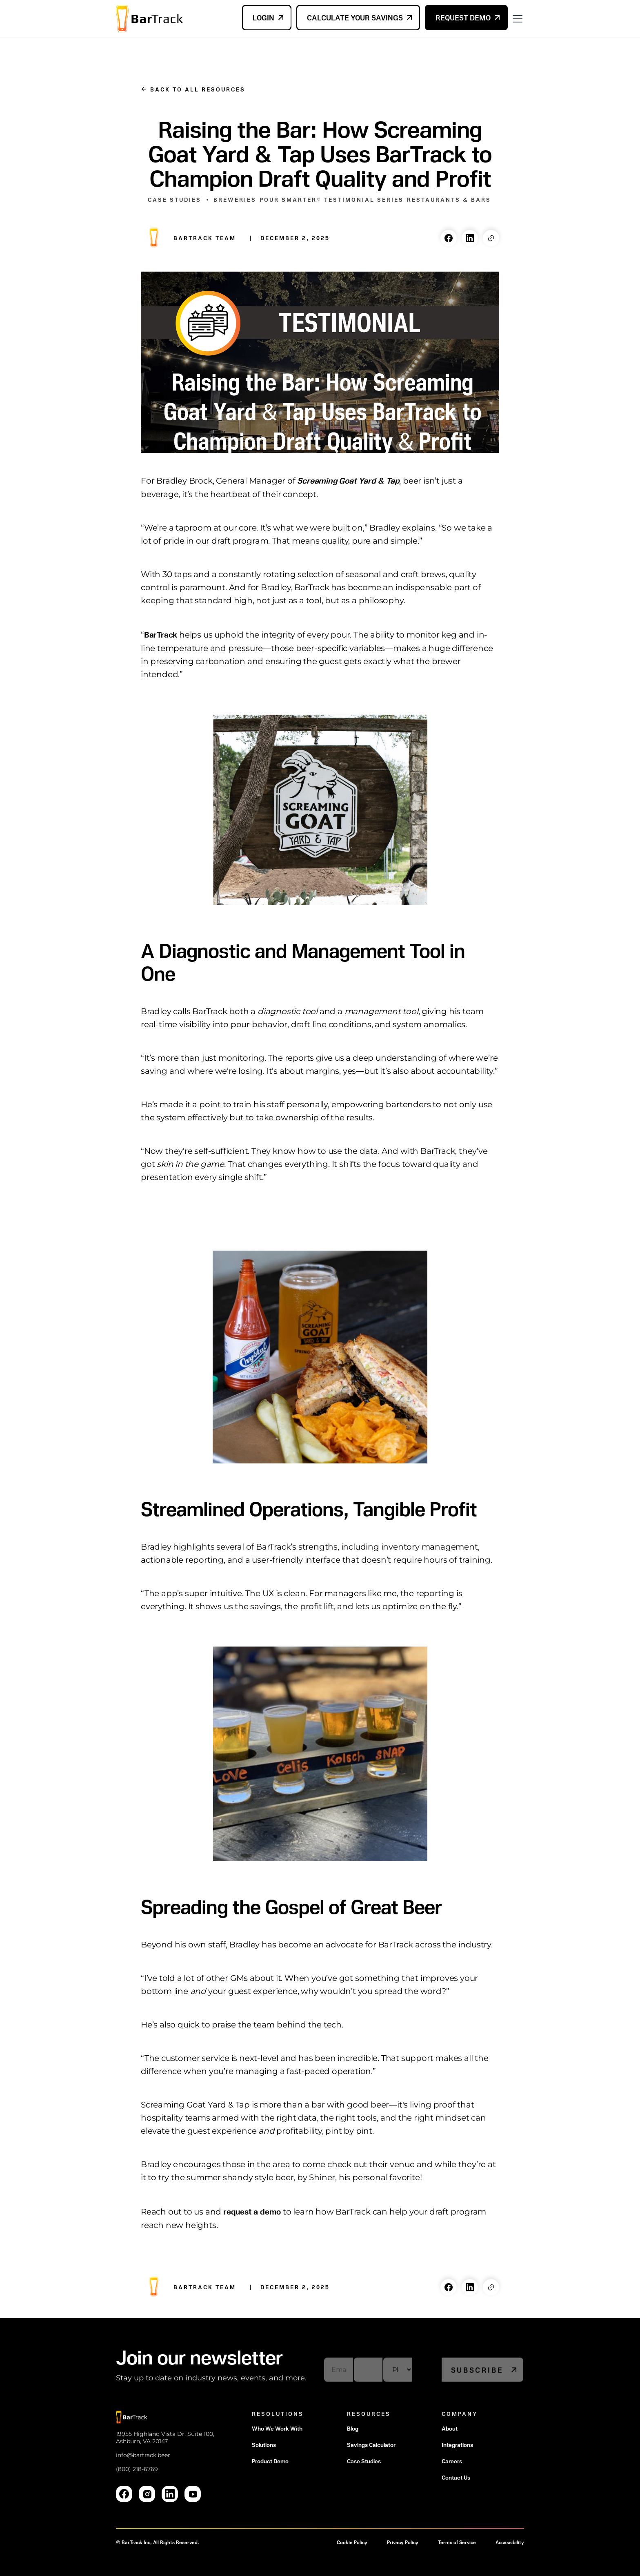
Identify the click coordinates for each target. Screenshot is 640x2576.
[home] (149, 19)
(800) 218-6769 (137, 2469)
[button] (516, 17)
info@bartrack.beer (143, 2455)
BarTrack (160, 634)
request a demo (251, 2211)
